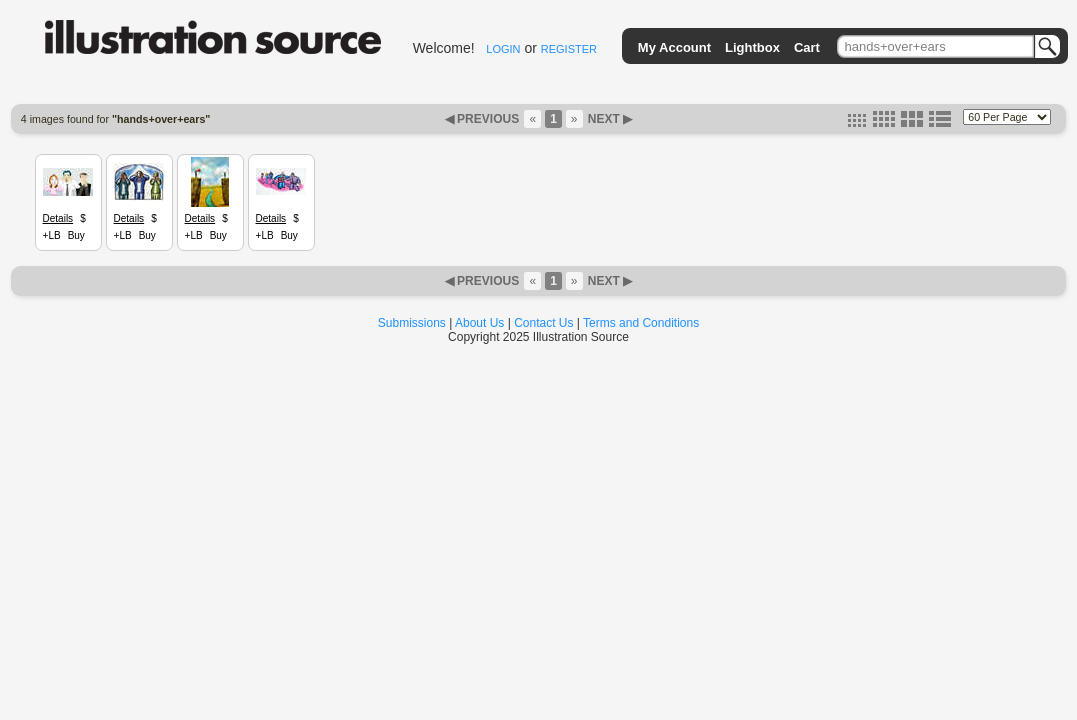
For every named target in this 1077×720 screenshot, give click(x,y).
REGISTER (569, 49)
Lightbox (752, 47)
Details (58, 218)
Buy (76, 235)
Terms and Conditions (641, 323)
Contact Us (543, 323)
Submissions (412, 323)
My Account (674, 47)
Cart (807, 47)
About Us (479, 323)
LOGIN (503, 49)
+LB (52, 235)
